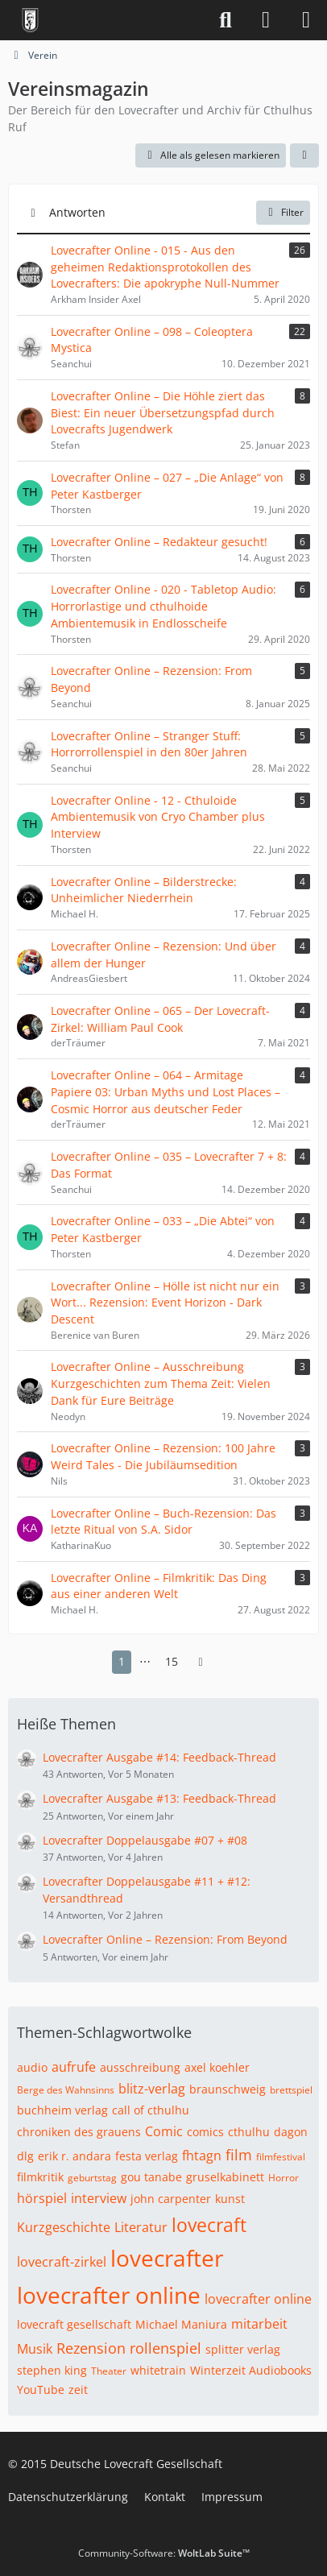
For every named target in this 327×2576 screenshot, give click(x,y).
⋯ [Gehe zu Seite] (145, 1661)
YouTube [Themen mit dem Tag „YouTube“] (40, 2389)
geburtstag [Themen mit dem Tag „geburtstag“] (92, 2178)
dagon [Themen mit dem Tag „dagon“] (291, 2131)
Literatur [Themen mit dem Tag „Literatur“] (141, 2227)
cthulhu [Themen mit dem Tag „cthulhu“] (249, 2131)
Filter (283, 212)
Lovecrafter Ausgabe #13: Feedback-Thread (159, 1798)
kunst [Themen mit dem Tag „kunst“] (230, 2198)
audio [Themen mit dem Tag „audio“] (32, 2067)
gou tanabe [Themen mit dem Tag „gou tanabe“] (151, 2177)
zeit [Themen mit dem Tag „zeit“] (78, 2389)
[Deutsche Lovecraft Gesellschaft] (30, 20)
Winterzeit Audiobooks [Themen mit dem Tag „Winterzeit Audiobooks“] (251, 2370)
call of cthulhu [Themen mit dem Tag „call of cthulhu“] (150, 2110)
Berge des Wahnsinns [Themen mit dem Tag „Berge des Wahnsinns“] (65, 2090)
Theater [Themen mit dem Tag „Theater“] (108, 2371)
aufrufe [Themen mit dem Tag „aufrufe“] (74, 2067)
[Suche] (225, 20)
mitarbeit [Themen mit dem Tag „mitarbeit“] (259, 2324)
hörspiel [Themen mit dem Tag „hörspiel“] (42, 2198)
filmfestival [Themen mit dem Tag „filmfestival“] (280, 2157)
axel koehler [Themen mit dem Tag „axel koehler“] (217, 2067)
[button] (304, 155)
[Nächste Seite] (200, 1662)
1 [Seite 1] (121, 1661)
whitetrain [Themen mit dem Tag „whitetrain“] (158, 2370)
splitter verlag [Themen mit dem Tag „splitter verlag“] (242, 2349)
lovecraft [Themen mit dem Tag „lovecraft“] (209, 2225)
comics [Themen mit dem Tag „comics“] (205, 2131)
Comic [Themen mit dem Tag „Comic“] (164, 2131)
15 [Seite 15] (171, 1661)
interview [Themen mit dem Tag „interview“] (98, 2198)
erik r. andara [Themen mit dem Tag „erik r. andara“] (74, 2156)
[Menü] (306, 20)
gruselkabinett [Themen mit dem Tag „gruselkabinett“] (225, 2177)
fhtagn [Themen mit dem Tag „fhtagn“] (201, 2155)
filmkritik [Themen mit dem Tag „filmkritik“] (40, 2177)
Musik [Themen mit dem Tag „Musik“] (34, 2349)
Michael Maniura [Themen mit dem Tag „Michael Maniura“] (181, 2324)
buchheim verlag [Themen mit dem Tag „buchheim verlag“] (62, 2110)
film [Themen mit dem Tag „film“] (239, 2154)
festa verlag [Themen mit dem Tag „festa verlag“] (146, 2156)
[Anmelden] (266, 20)
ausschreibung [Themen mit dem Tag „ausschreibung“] (140, 2067)
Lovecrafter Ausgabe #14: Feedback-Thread (159, 1757)
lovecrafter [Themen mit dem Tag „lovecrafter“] (166, 2258)
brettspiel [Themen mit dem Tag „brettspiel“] (291, 2090)
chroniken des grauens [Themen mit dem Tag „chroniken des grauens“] (79, 2131)
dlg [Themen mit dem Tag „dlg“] (25, 2156)
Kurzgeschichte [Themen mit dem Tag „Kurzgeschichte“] (63, 2227)
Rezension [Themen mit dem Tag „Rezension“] (91, 2348)
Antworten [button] (77, 212)
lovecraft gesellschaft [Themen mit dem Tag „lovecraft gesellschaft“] (74, 2324)
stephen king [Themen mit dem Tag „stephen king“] (52, 2370)
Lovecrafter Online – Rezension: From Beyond (165, 1939)
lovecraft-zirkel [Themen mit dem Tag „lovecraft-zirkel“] (61, 2262)
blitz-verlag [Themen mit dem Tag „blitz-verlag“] (151, 2089)
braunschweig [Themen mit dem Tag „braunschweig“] (227, 2089)
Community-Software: (164, 2553)
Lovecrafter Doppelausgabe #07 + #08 (145, 1840)
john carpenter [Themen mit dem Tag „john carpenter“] (170, 2198)
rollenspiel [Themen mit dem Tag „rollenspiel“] (165, 2348)
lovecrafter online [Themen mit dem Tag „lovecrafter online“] (109, 2295)
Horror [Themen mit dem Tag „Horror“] (283, 2178)
